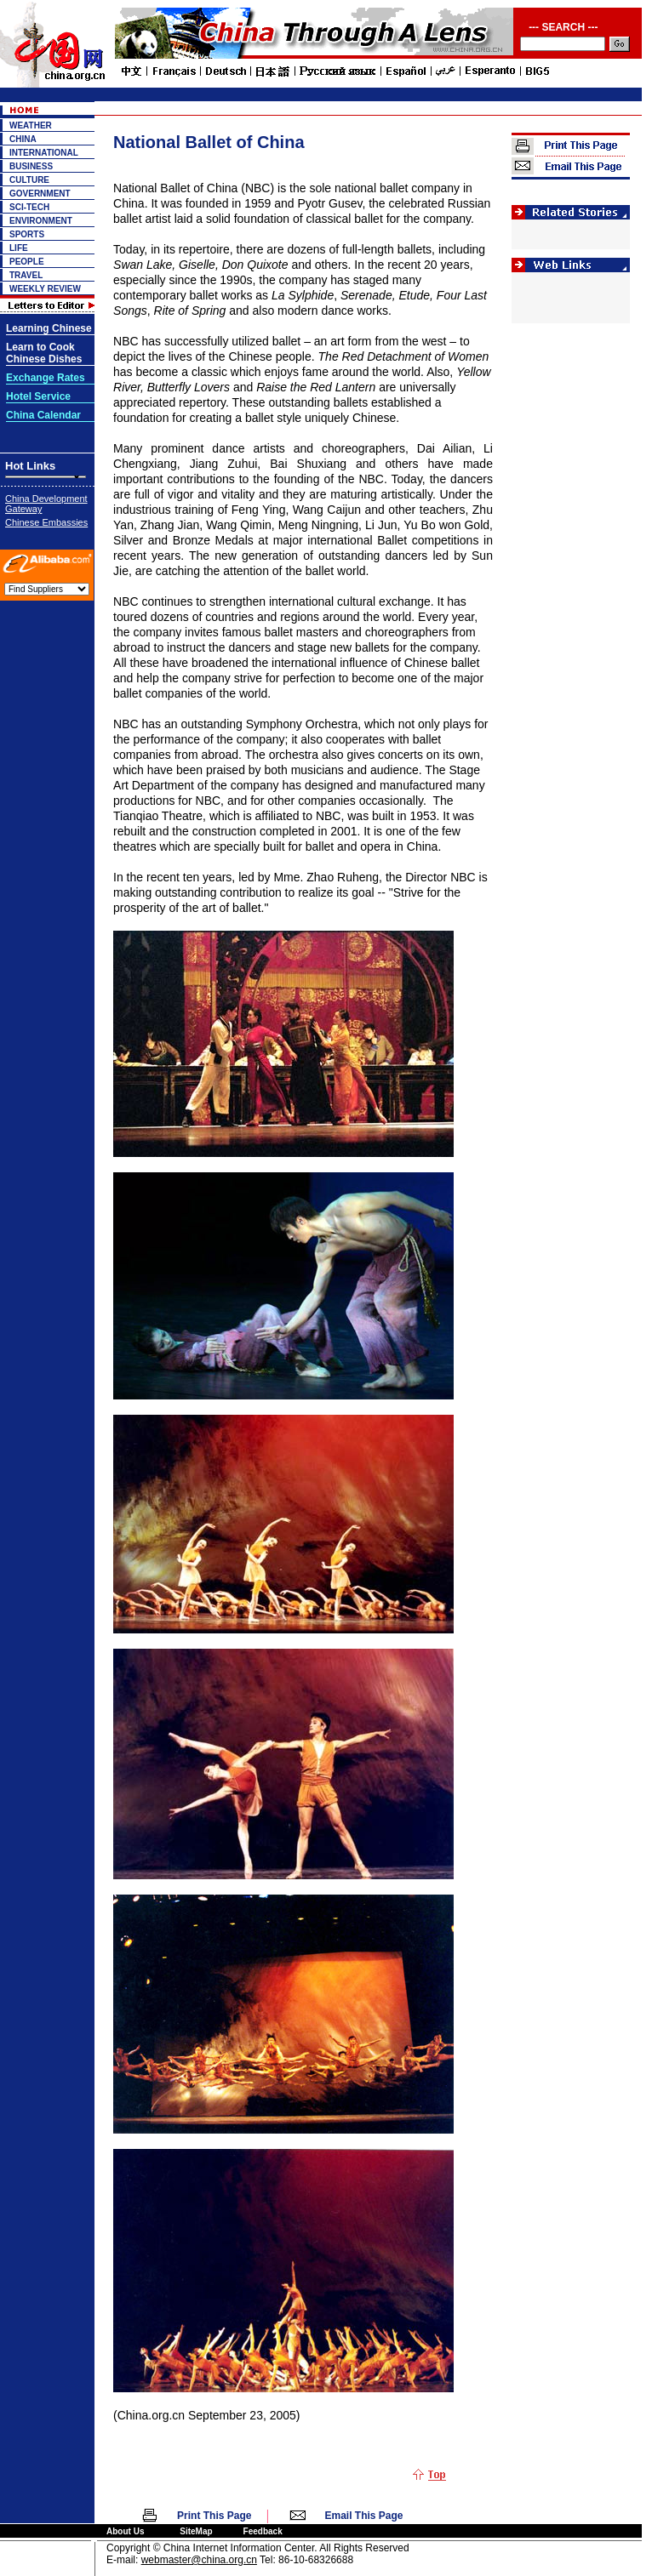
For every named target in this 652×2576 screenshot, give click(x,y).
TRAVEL (26, 275)
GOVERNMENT (40, 193)
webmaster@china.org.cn (199, 2560)
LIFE (18, 248)
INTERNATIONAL (43, 152)
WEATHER (30, 125)
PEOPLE (26, 261)
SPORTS (26, 234)
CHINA (23, 139)
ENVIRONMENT (40, 220)
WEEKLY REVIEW (45, 289)
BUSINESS (31, 166)
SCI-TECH (29, 207)
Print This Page (214, 2516)
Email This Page (364, 2516)
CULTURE (29, 180)
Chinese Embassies (46, 522)
